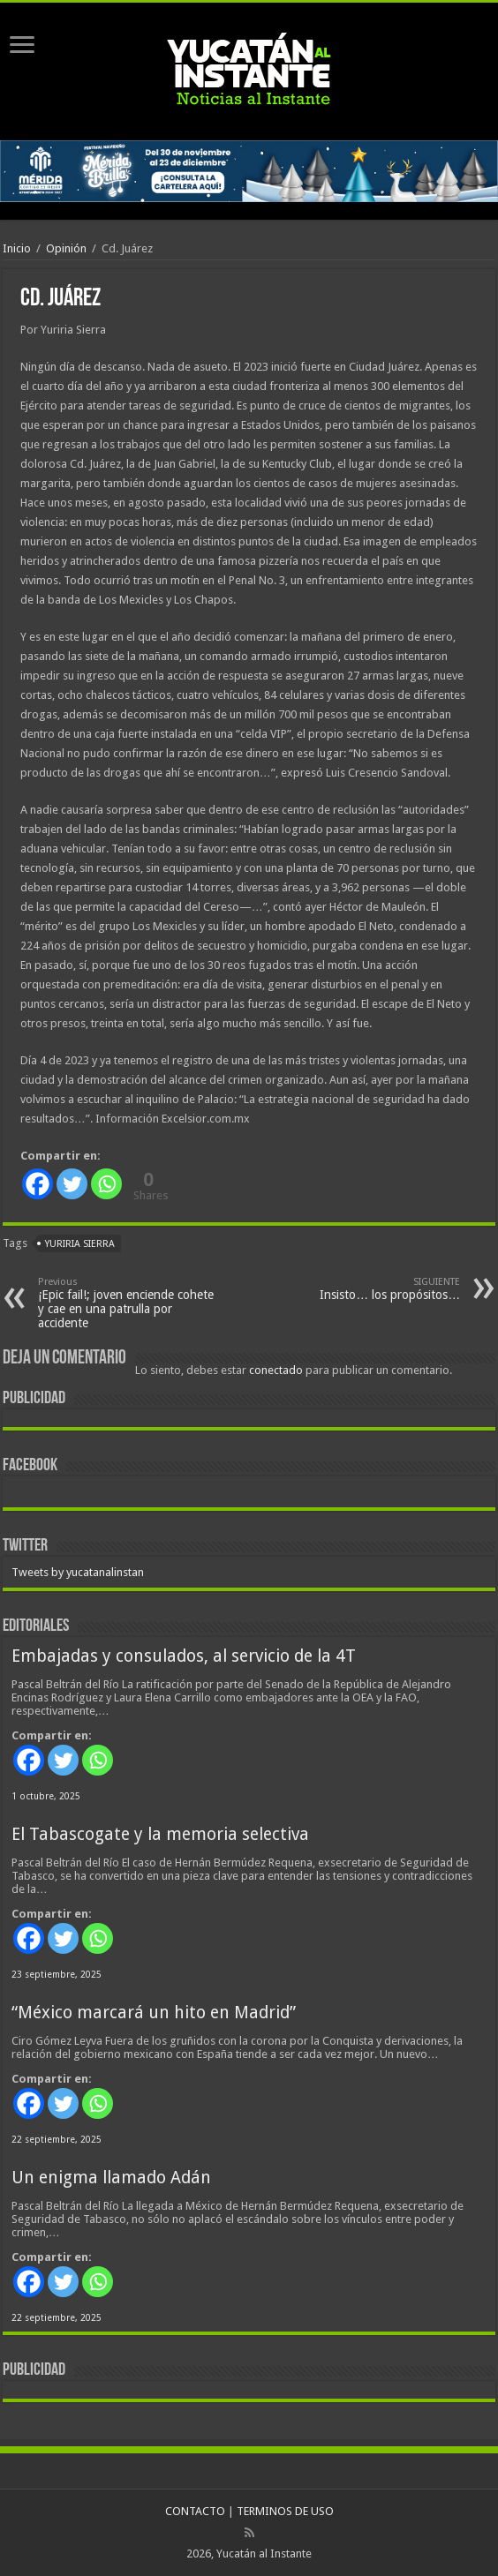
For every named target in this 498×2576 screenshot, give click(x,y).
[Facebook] (37, 1183)
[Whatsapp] (106, 1183)
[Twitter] (72, 1183)
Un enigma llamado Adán (111, 2177)
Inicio (17, 248)
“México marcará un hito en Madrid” (153, 2012)
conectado (276, 1370)
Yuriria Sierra (80, 1244)
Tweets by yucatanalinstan (77, 1572)
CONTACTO (195, 2511)
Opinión (66, 248)
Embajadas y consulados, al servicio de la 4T (183, 1656)
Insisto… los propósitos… (369, 1289)
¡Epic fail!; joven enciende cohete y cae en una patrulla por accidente (128, 1303)
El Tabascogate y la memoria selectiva (160, 1834)
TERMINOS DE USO (285, 2511)
